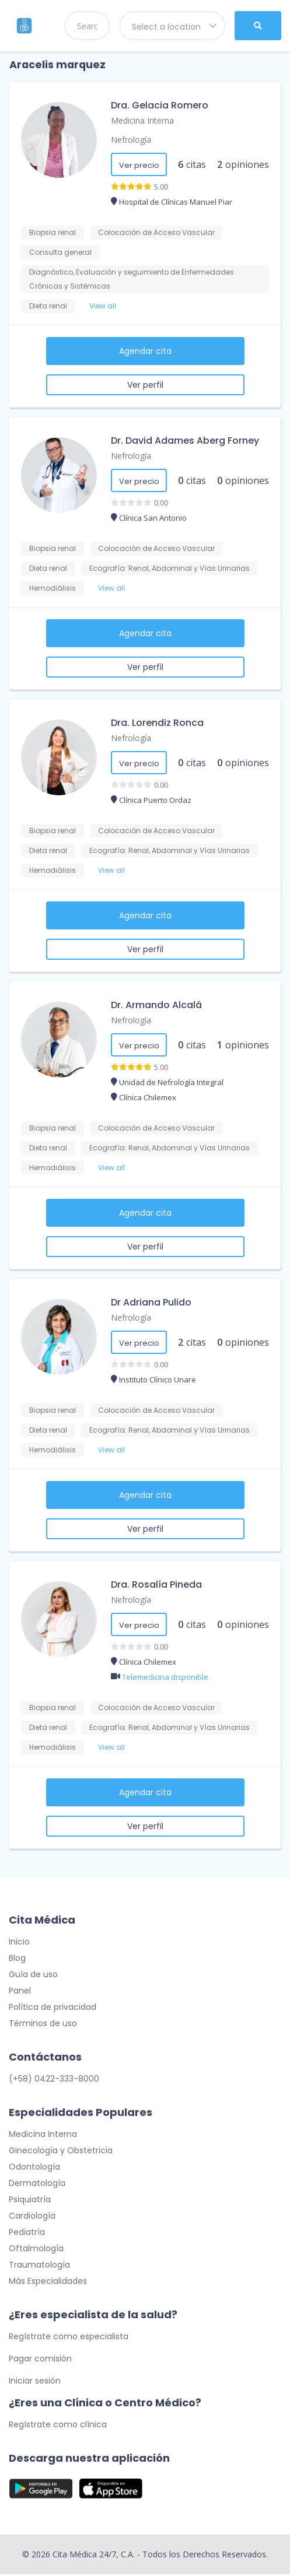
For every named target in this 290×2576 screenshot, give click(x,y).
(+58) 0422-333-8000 (54, 2080)
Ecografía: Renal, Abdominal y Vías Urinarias (169, 568)
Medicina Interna (142, 120)
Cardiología (32, 2217)
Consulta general (60, 252)
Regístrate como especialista (68, 2337)
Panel (20, 1992)
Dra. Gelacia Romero (159, 105)
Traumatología (39, 2266)
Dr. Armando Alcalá (156, 1005)
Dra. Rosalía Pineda (156, 1584)
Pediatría (27, 2233)
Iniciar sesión (35, 2382)
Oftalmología (36, 2249)
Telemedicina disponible (165, 1677)
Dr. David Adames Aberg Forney (185, 440)
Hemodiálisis (52, 588)
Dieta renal (48, 306)
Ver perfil (145, 385)
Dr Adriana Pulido (151, 1302)
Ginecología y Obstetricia (61, 2151)
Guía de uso (33, 1975)
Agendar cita (145, 351)
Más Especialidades (48, 2282)
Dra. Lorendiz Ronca (157, 722)
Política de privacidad (52, 2008)
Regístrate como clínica (58, 2425)
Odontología (34, 2168)
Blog (17, 1959)
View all (102, 306)
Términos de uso (43, 2024)
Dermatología (37, 2184)
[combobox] (172, 25)
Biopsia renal (52, 232)
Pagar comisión (40, 2360)
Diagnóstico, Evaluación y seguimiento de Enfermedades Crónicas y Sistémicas (131, 279)
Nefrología (131, 139)
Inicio (19, 1943)
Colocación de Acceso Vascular (156, 232)
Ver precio (139, 165)
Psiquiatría (30, 2200)
